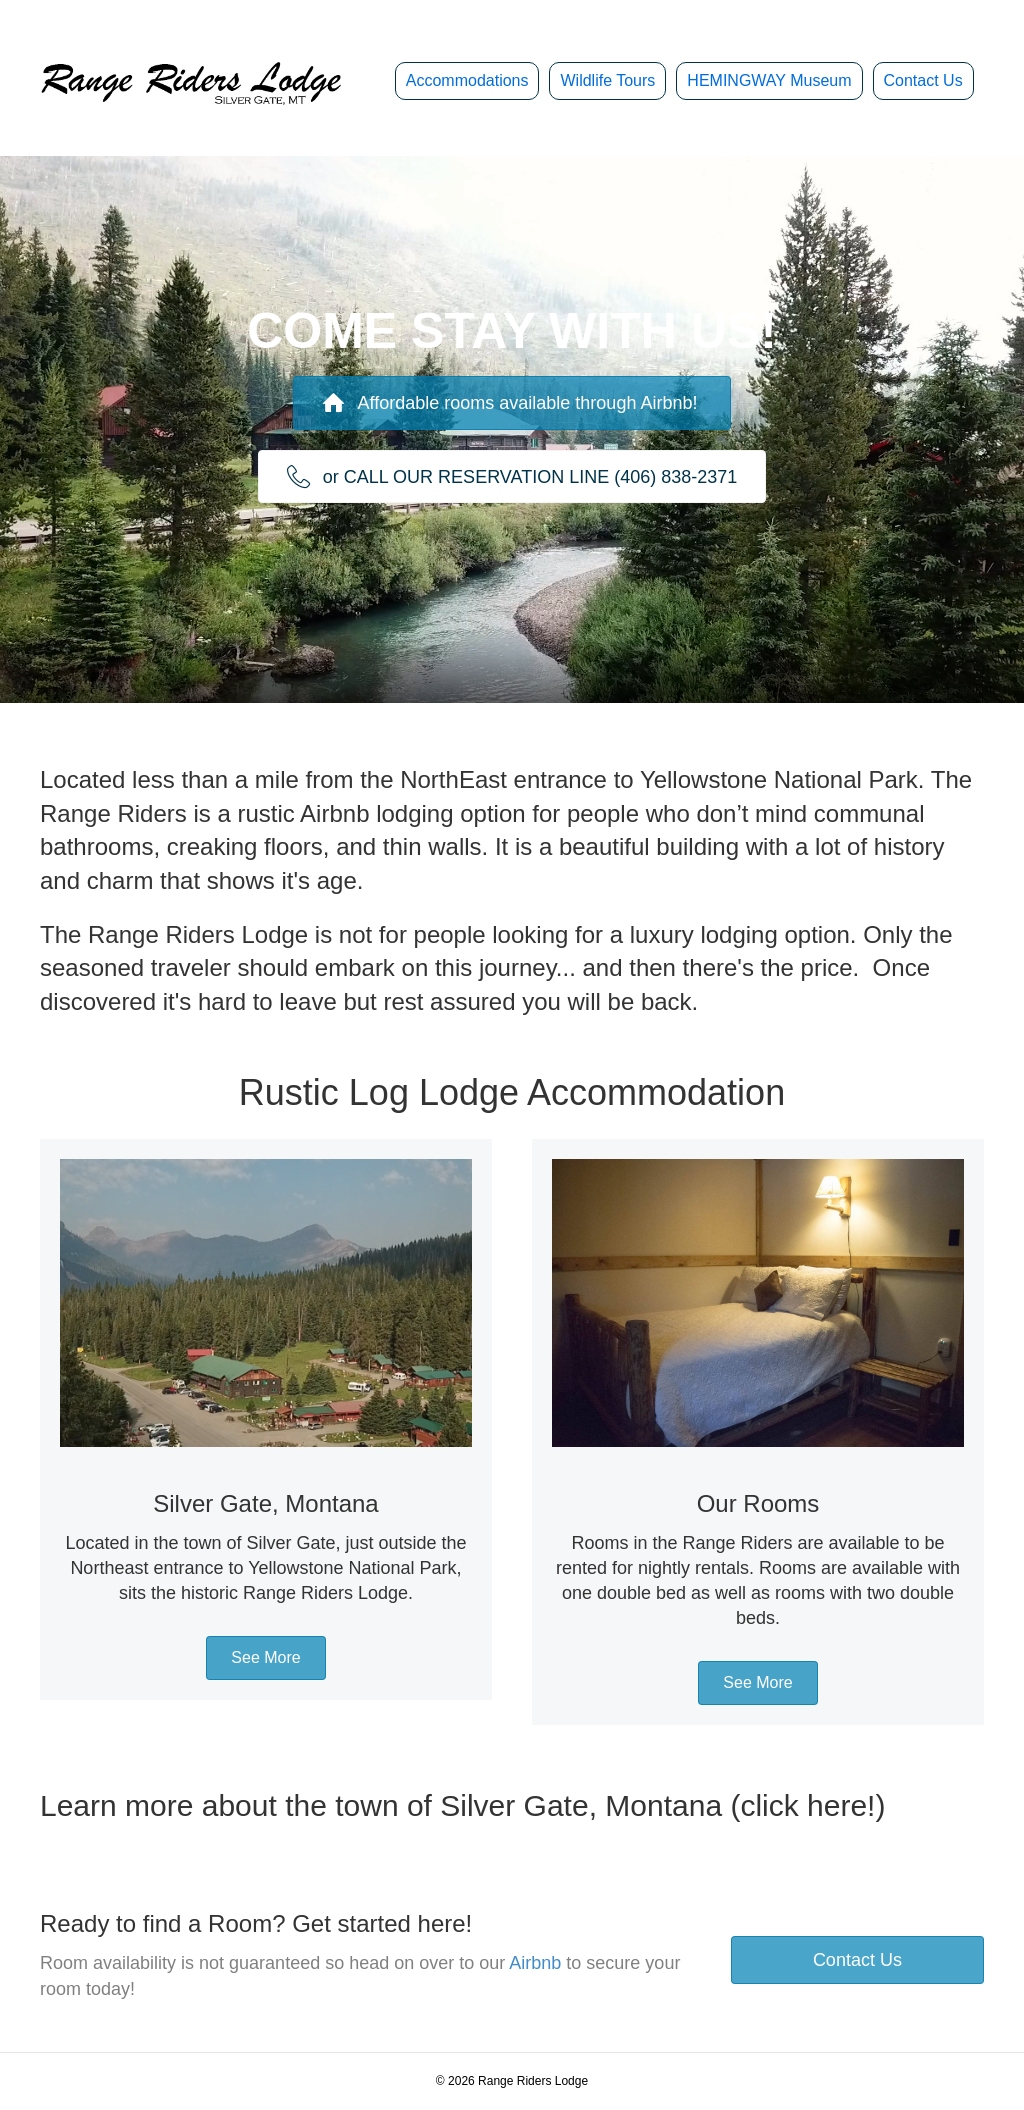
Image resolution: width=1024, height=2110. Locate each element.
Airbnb (535, 1963)
